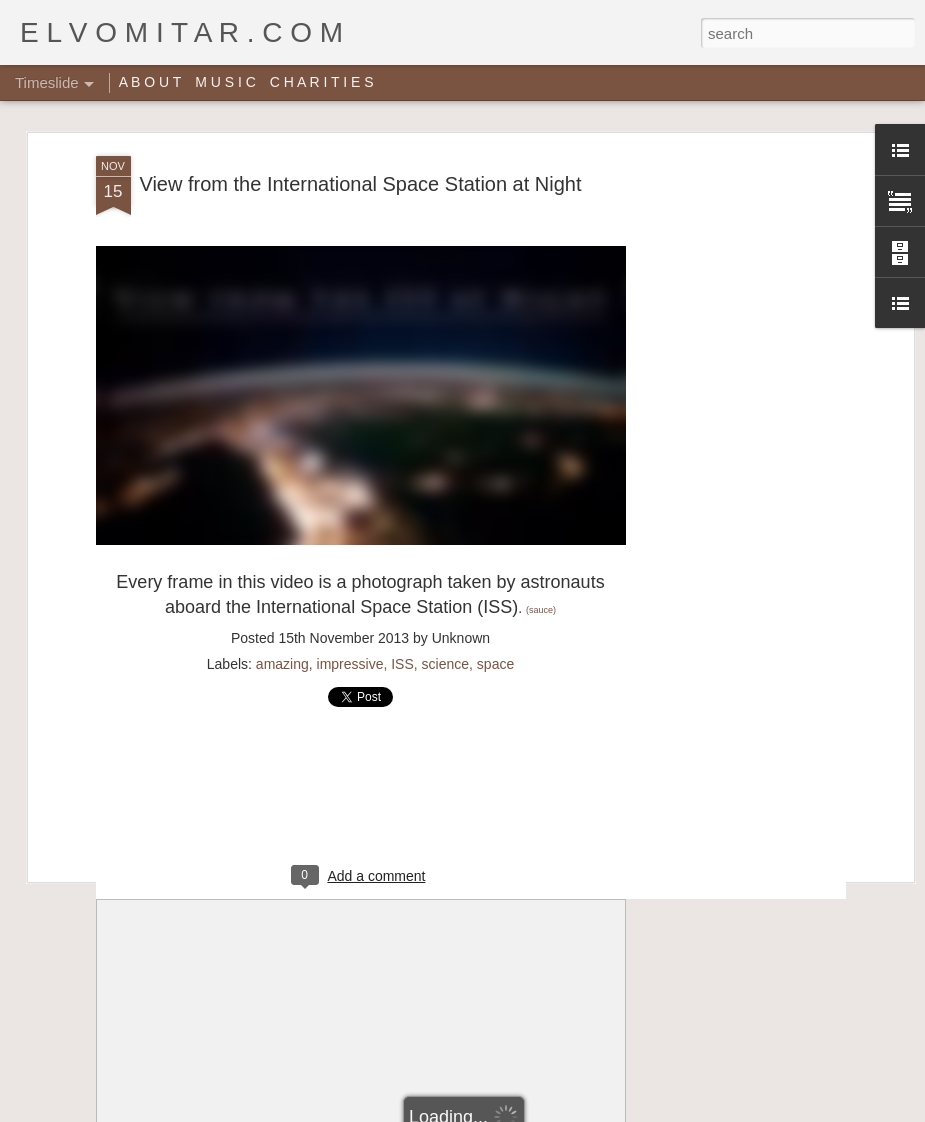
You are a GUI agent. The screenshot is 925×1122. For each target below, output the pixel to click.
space (495, 664)
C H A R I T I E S (322, 82)
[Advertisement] (736, 471)
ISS (402, 664)
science (445, 664)
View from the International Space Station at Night (360, 184)
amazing (282, 664)
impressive (350, 664)
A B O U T (150, 82)
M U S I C (225, 82)
